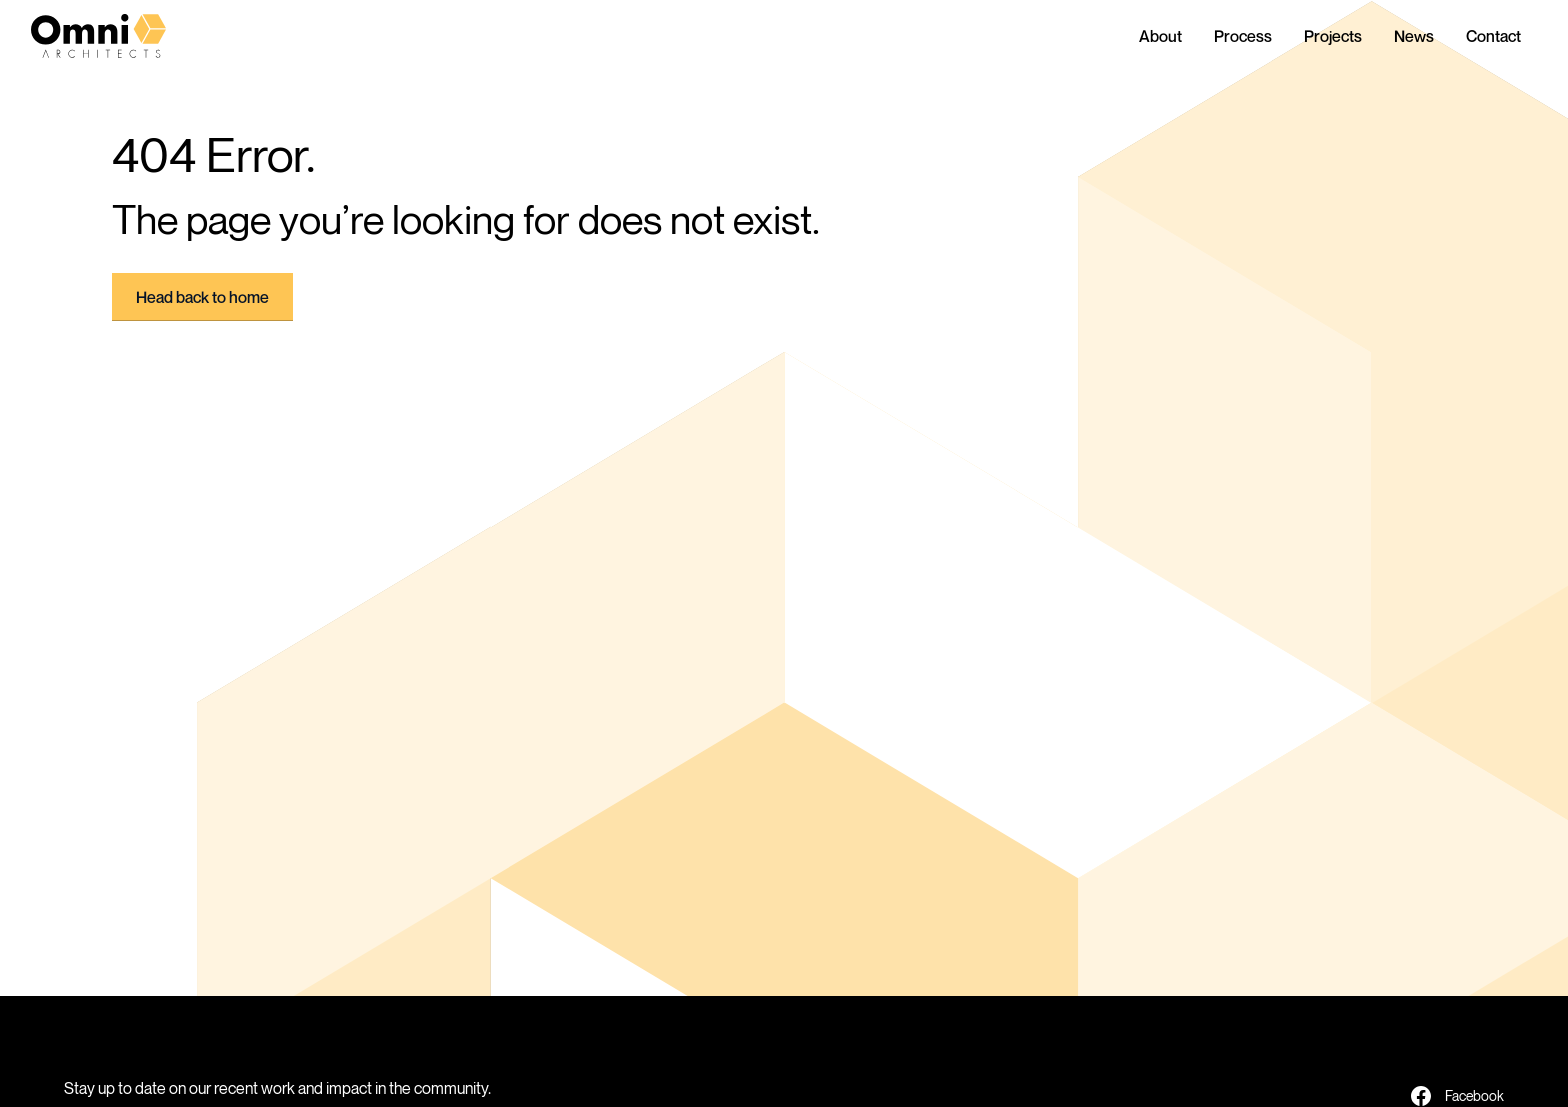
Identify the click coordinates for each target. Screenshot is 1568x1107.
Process (1243, 36)
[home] (115, 36)
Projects (1333, 36)
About (1160, 36)
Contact (1493, 36)
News (1414, 36)
